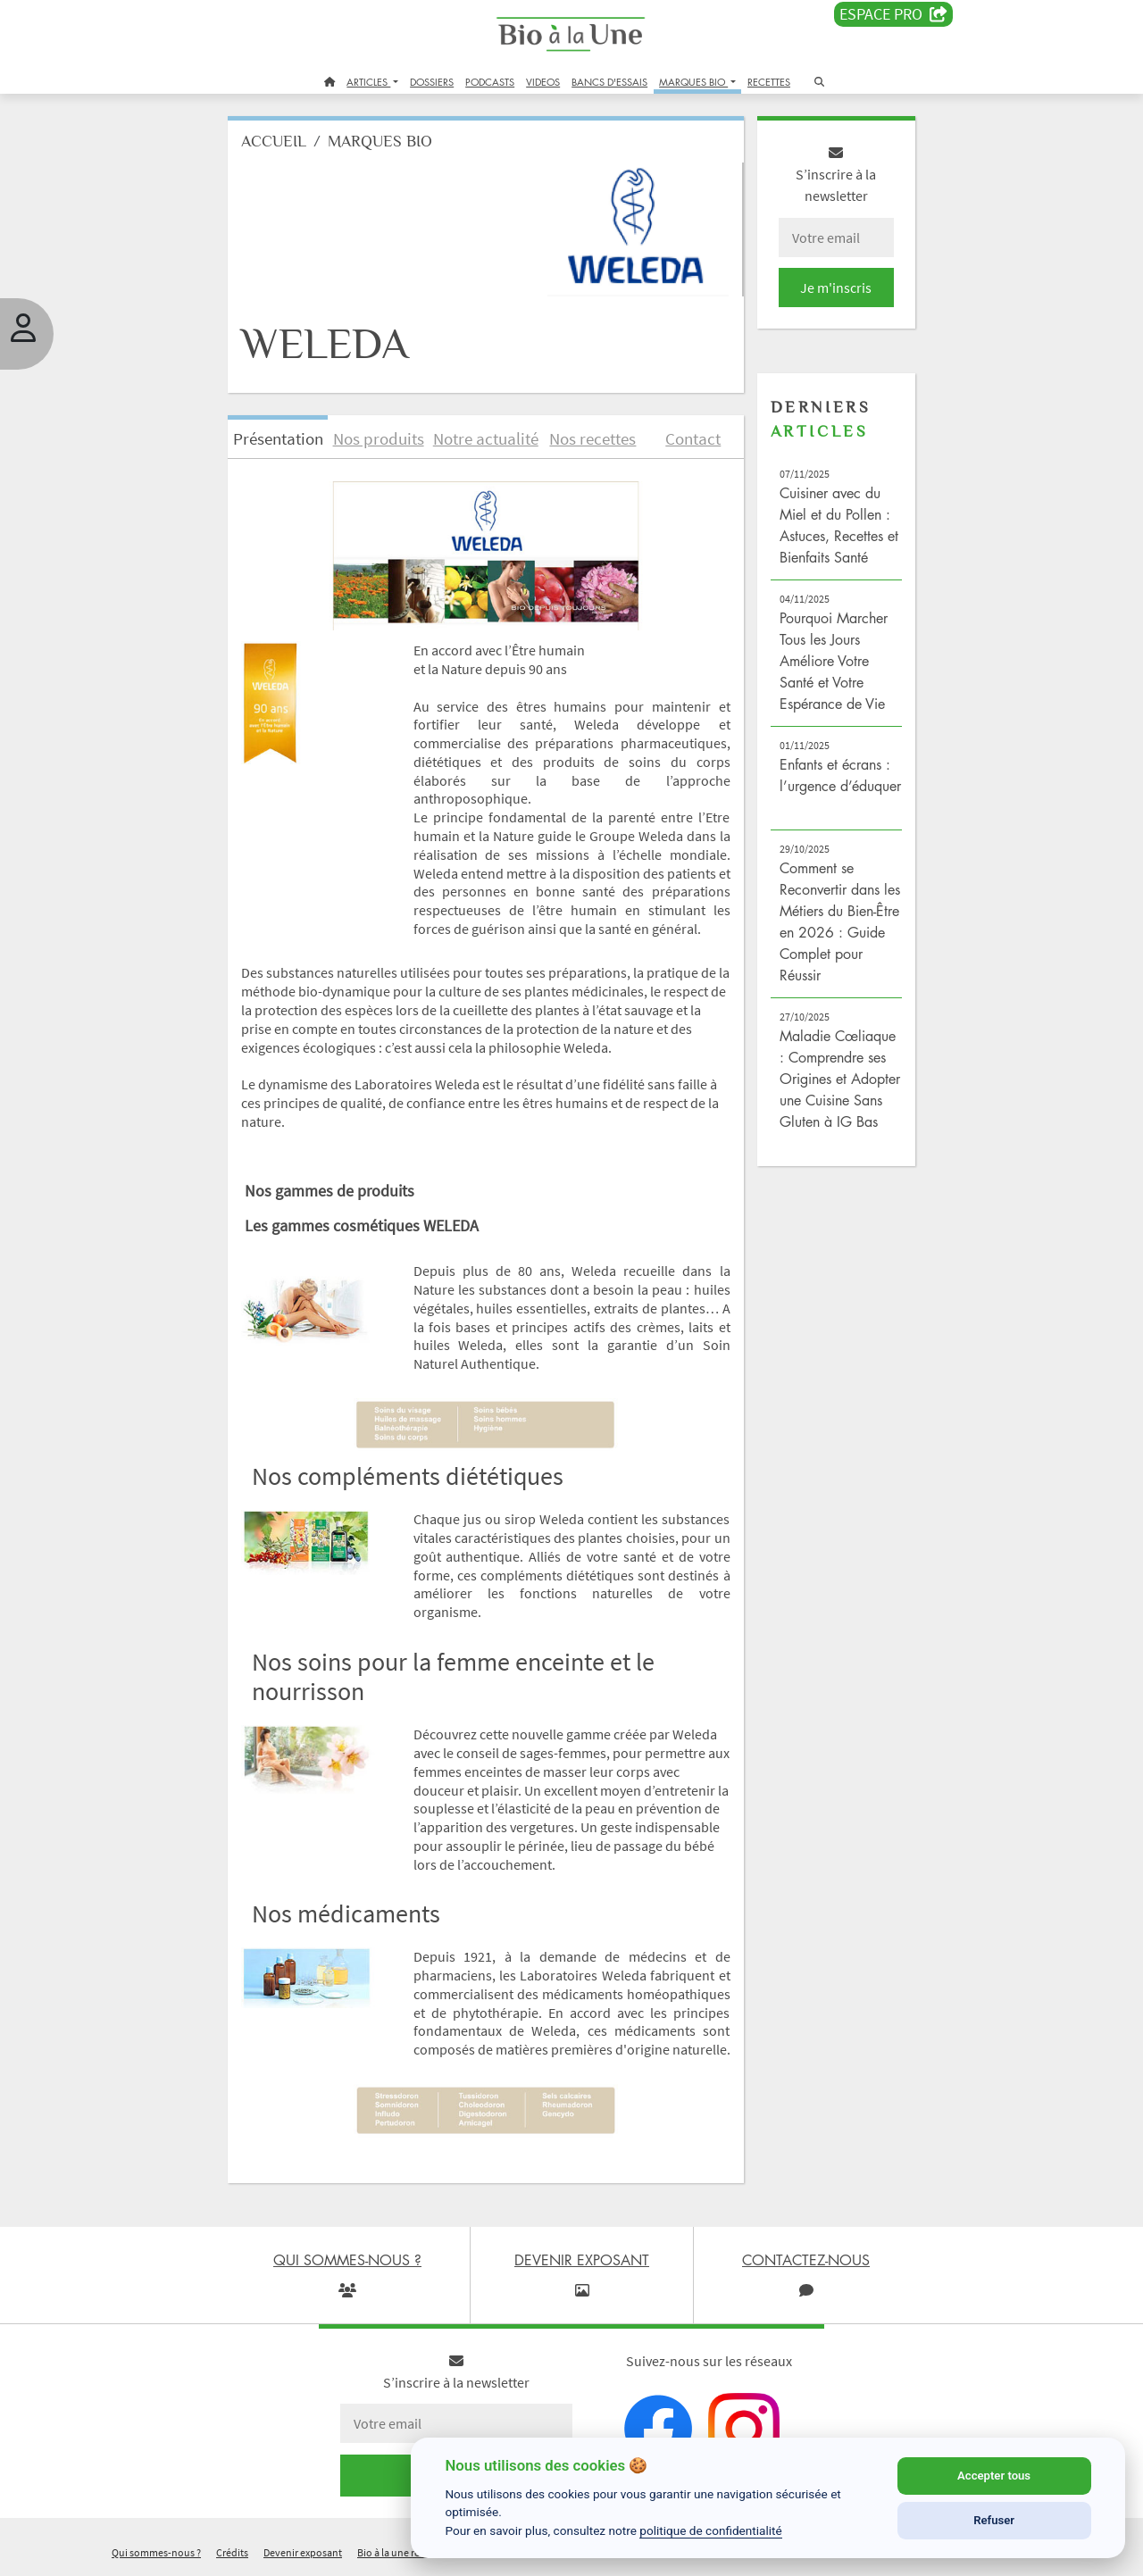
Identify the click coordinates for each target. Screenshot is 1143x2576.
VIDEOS (543, 81)
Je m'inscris (836, 287)
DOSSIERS (432, 81)
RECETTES (768, 81)
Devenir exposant (302, 2552)
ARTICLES (368, 81)
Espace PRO (893, 14)
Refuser (993, 2520)
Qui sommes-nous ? (156, 2552)
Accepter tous (993, 2475)
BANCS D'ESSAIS (609, 81)
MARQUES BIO (693, 81)
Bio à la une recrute (400, 2552)
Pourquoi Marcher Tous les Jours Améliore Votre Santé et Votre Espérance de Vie (834, 660)
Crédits (232, 2552)
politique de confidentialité (710, 2530)
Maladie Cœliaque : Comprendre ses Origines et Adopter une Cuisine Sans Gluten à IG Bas (840, 1078)
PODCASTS (489, 81)
